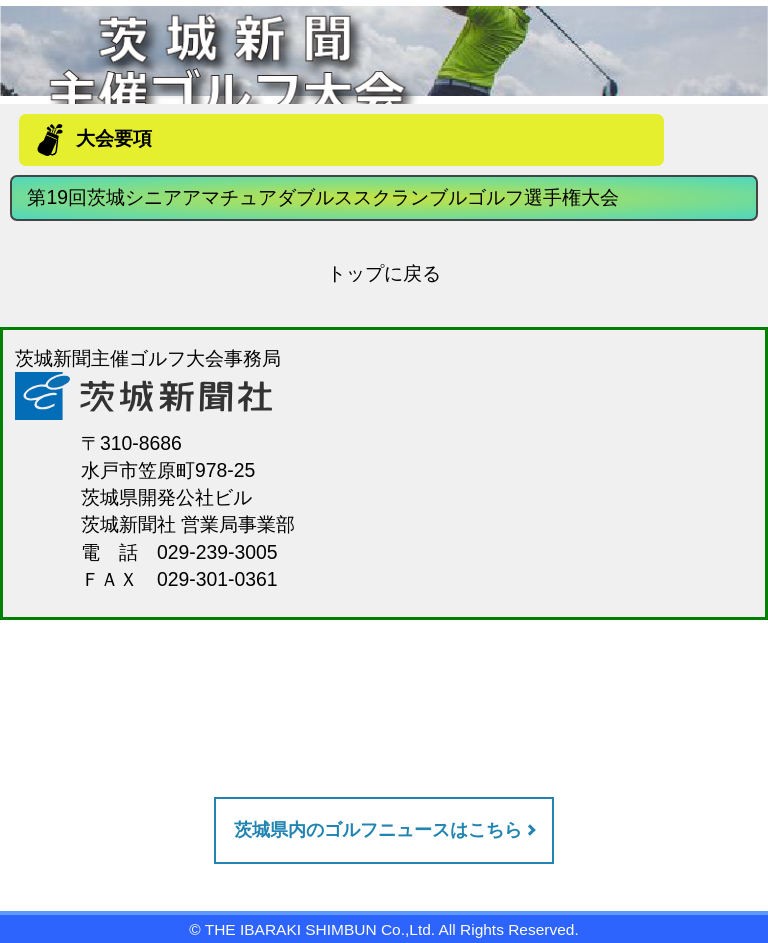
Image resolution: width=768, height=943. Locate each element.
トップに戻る (384, 273)
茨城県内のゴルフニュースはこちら (378, 830)
